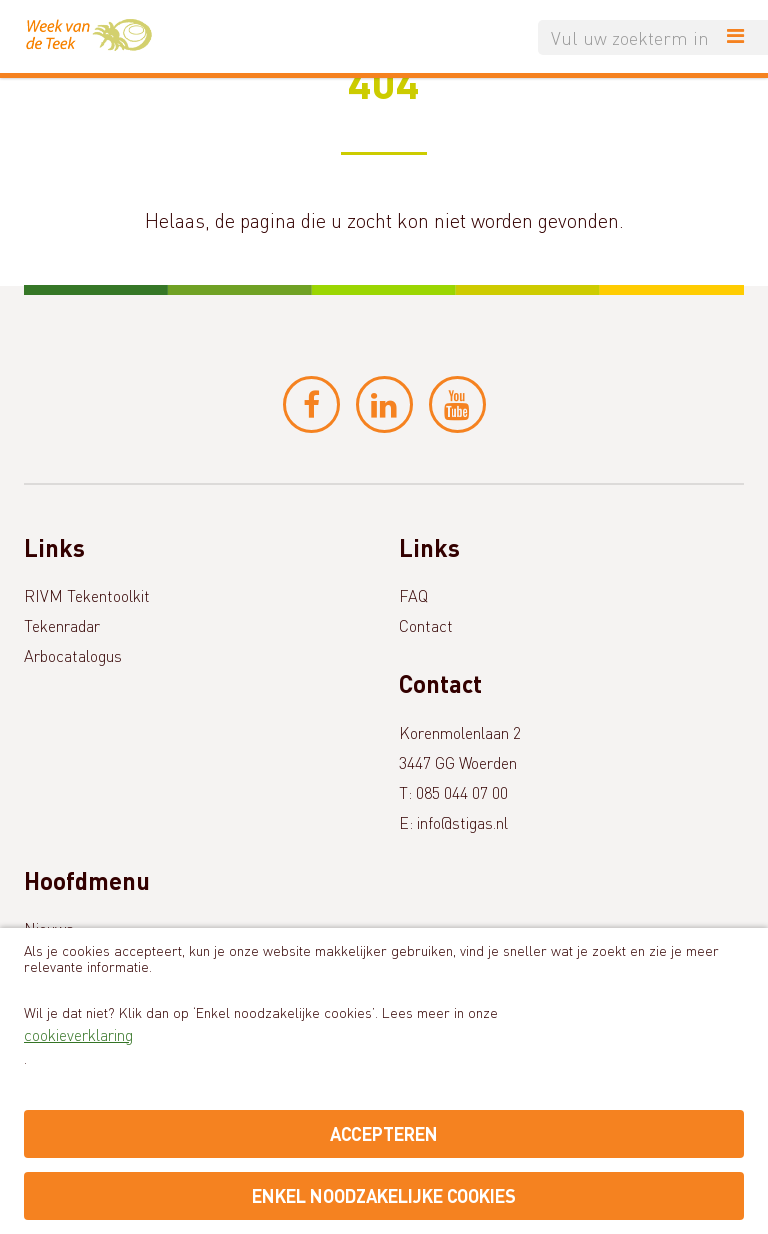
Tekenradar (62, 625)
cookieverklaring (78, 1034)
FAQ (413, 595)
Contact (426, 625)
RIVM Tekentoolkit (87, 595)
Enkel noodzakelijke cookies (384, 1195)
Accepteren (384, 1133)
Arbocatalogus (73, 655)
